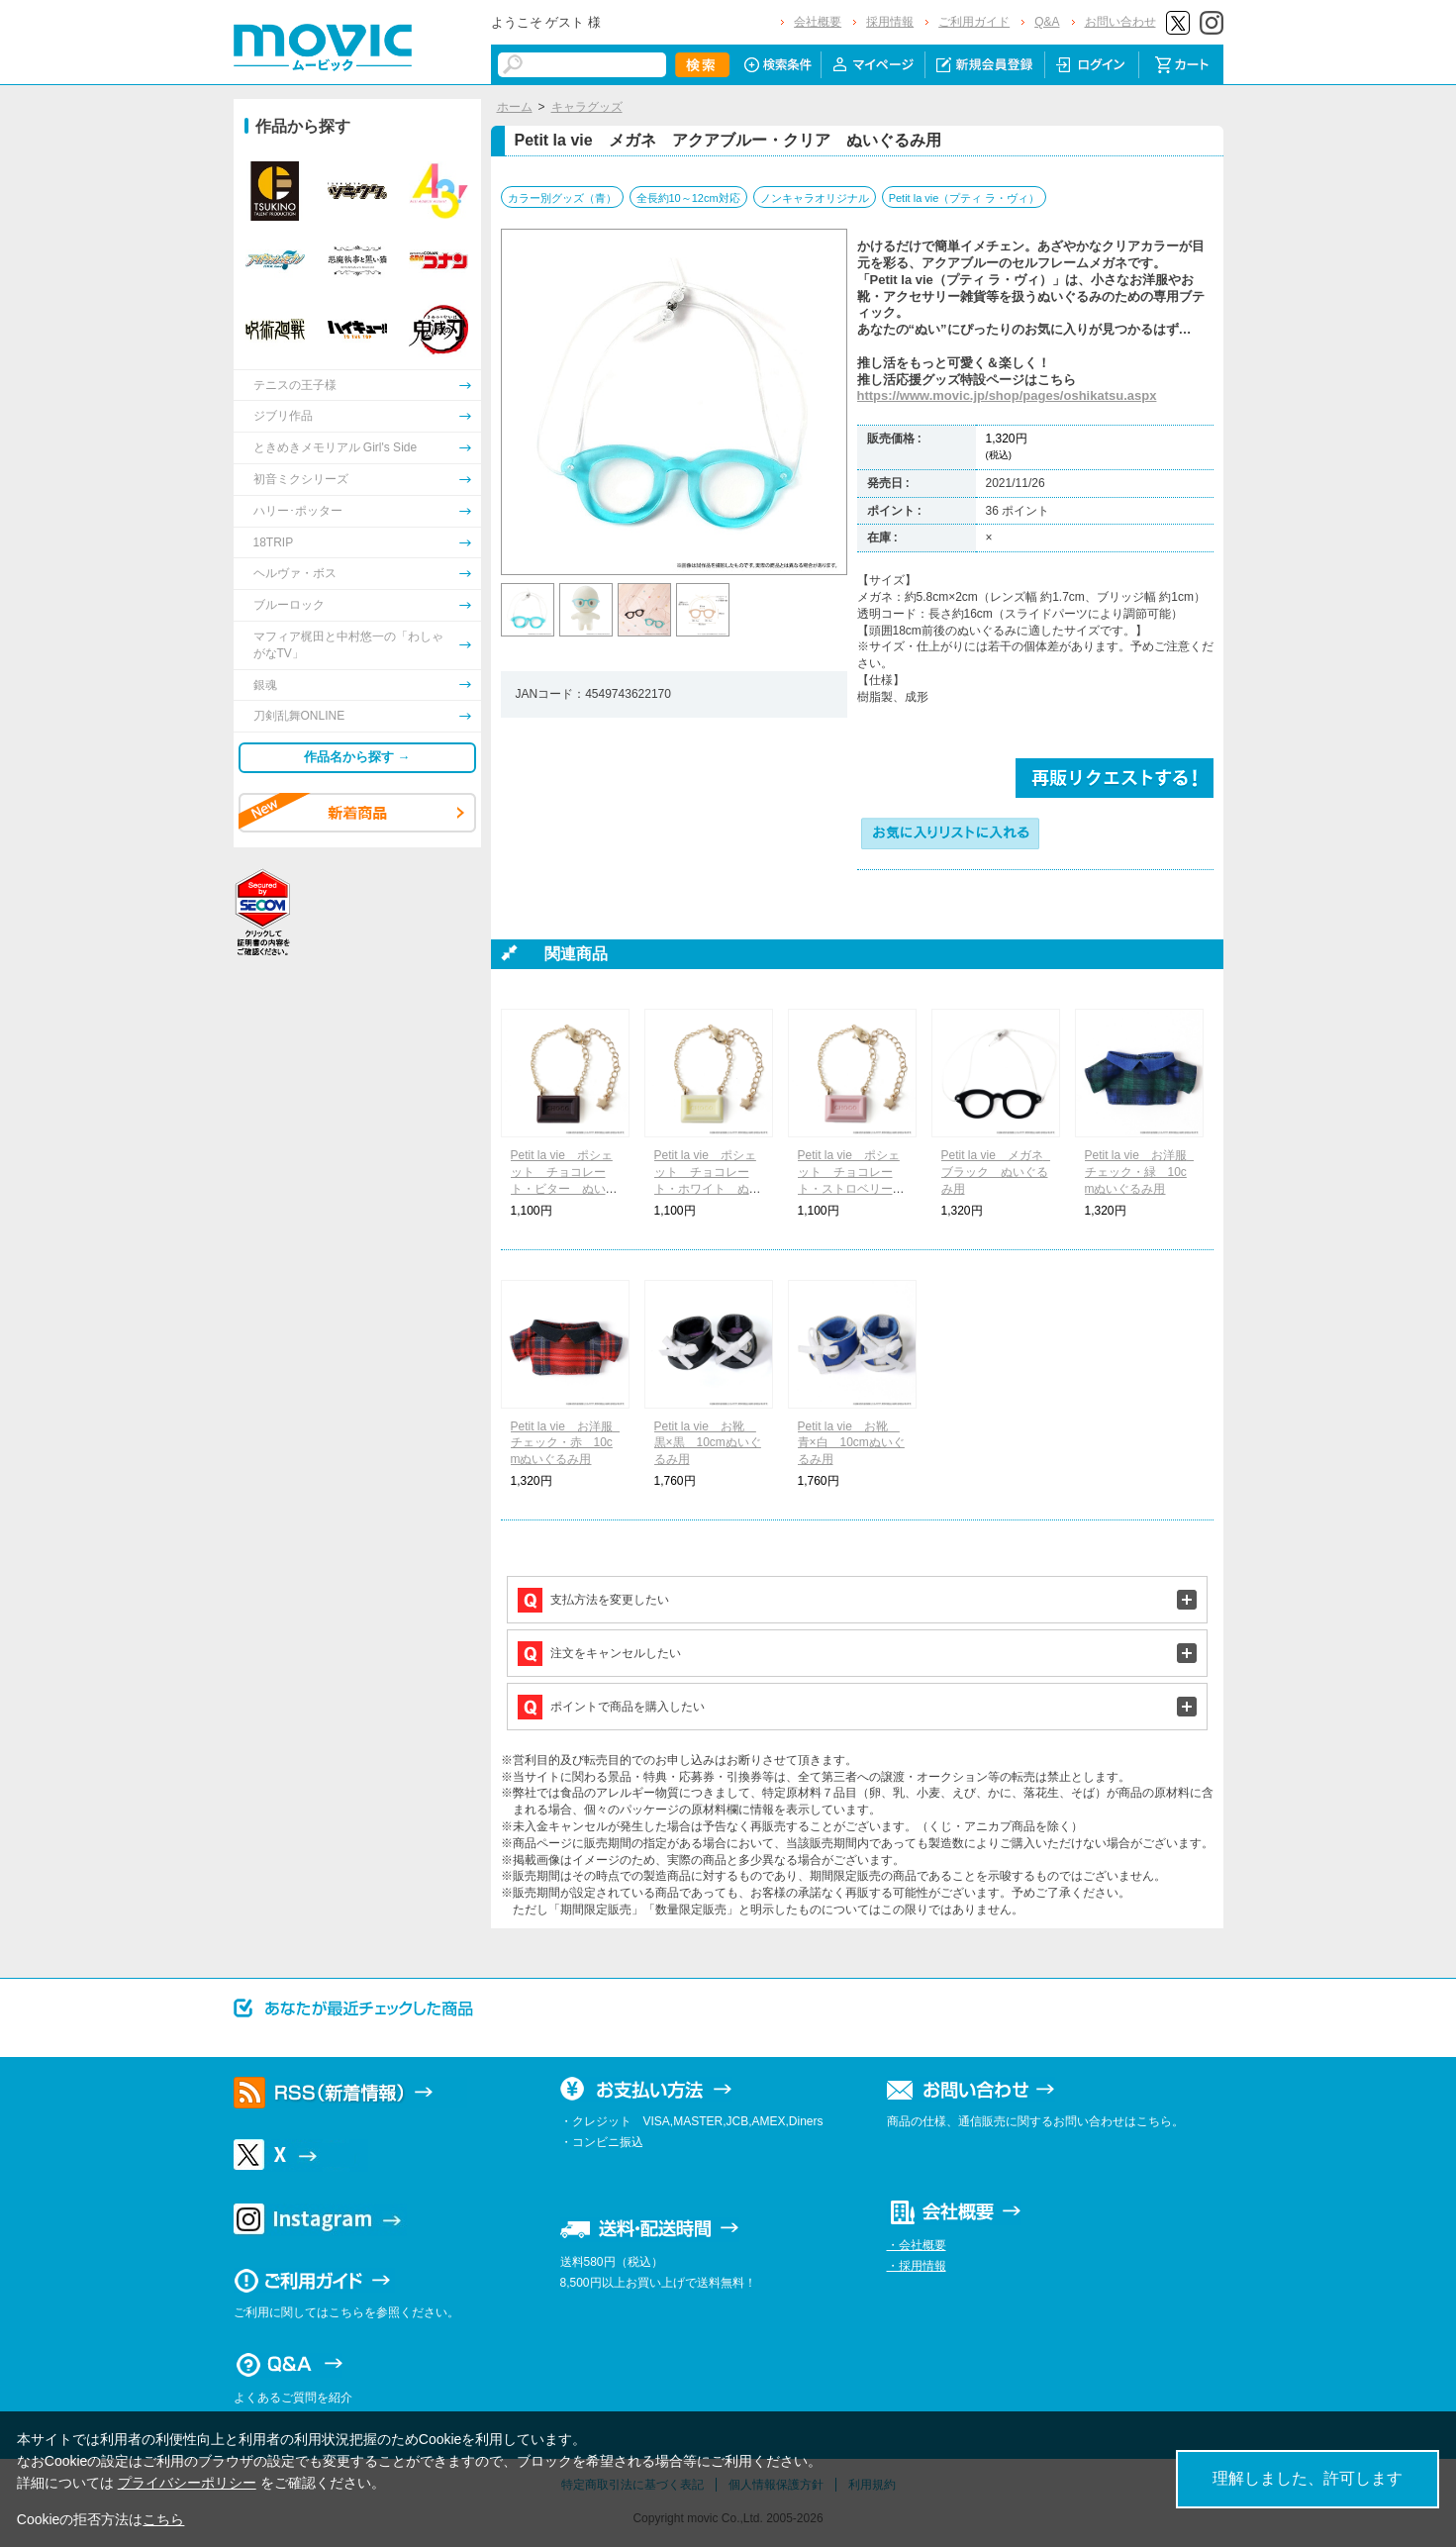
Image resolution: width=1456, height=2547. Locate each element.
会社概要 (817, 22)
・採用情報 (916, 2266)
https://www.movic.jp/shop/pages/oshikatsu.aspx (1007, 395)
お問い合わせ (1120, 22)
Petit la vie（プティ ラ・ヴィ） (964, 198)
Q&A (1046, 22)
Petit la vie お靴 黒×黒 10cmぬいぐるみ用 (707, 1443)
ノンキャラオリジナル (814, 198)
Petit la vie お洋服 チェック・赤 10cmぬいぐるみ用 (568, 1443)
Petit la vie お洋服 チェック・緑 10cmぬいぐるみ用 (1142, 1172)
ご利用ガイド (974, 22)
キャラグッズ (587, 107)
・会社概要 (916, 2245)
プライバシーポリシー (187, 2483)
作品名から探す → (357, 756)
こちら (163, 2519)
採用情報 (890, 22)
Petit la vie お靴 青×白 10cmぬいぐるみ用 (851, 1443)
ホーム (515, 107)
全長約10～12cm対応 (688, 198)
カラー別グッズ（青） (562, 198)
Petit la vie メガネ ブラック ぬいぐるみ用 (998, 1172)
